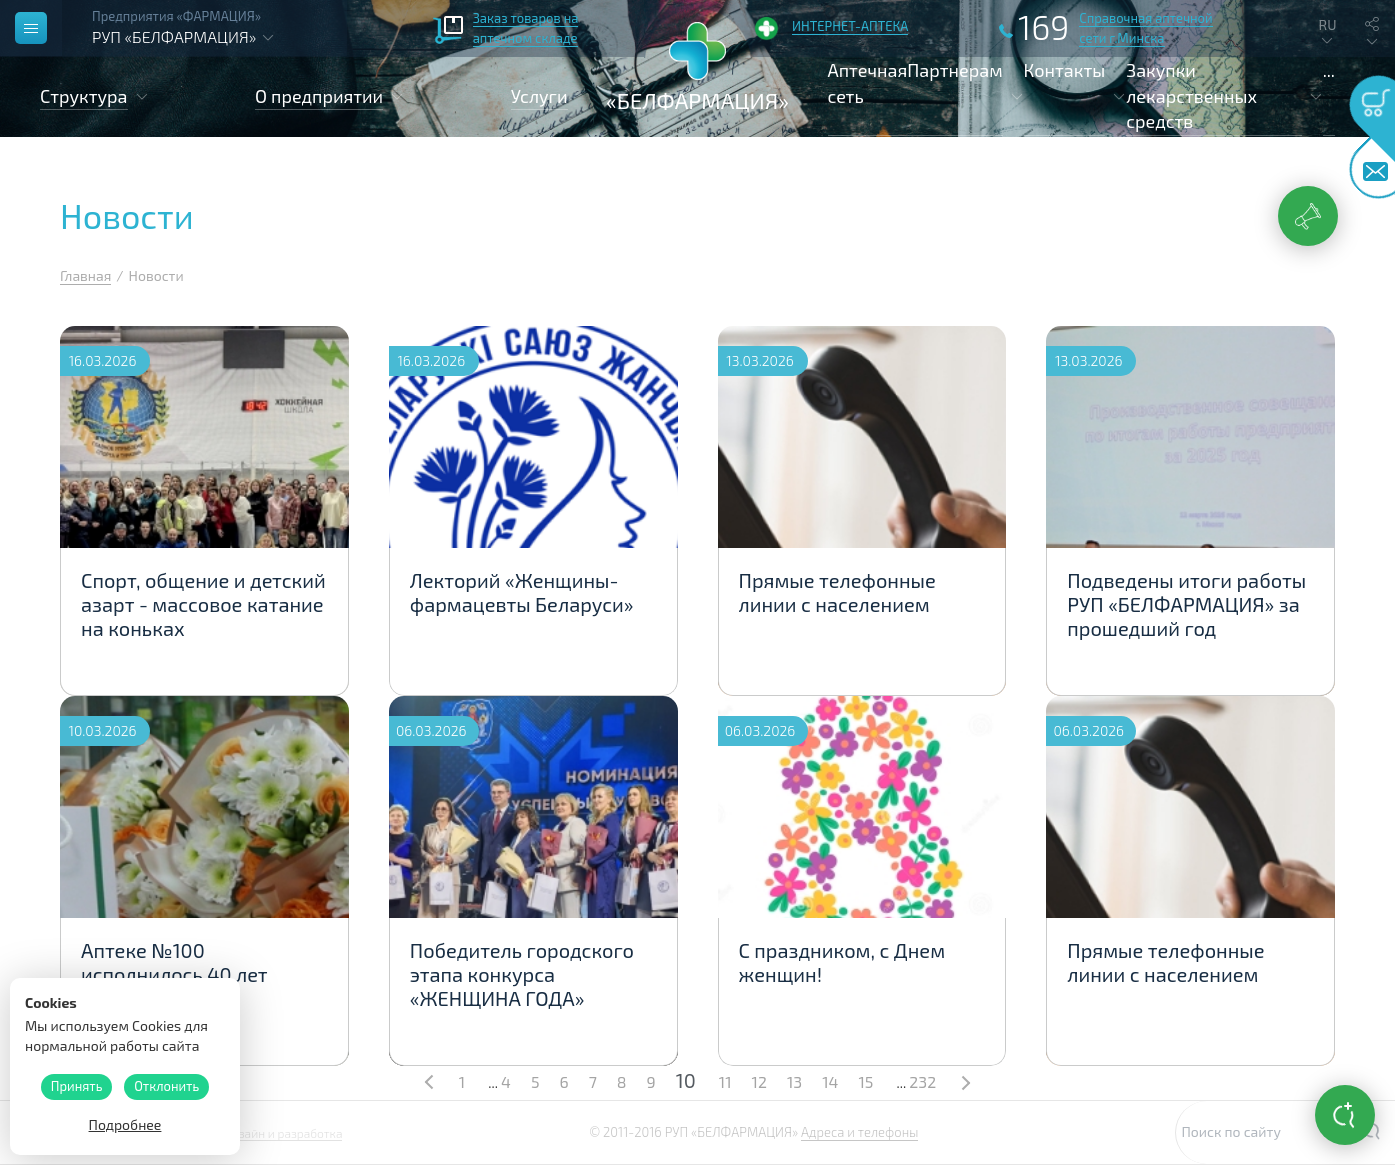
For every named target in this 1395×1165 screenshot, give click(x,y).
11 (725, 1081)
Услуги (539, 96)
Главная (85, 275)
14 (830, 1081)
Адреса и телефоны (859, 1132)
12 (759, 1081)
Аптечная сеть (868, 83)
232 (922, 1081)
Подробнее (125, 1124)
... (1329, 70)
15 (865, 1081)
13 (794, 1081)
